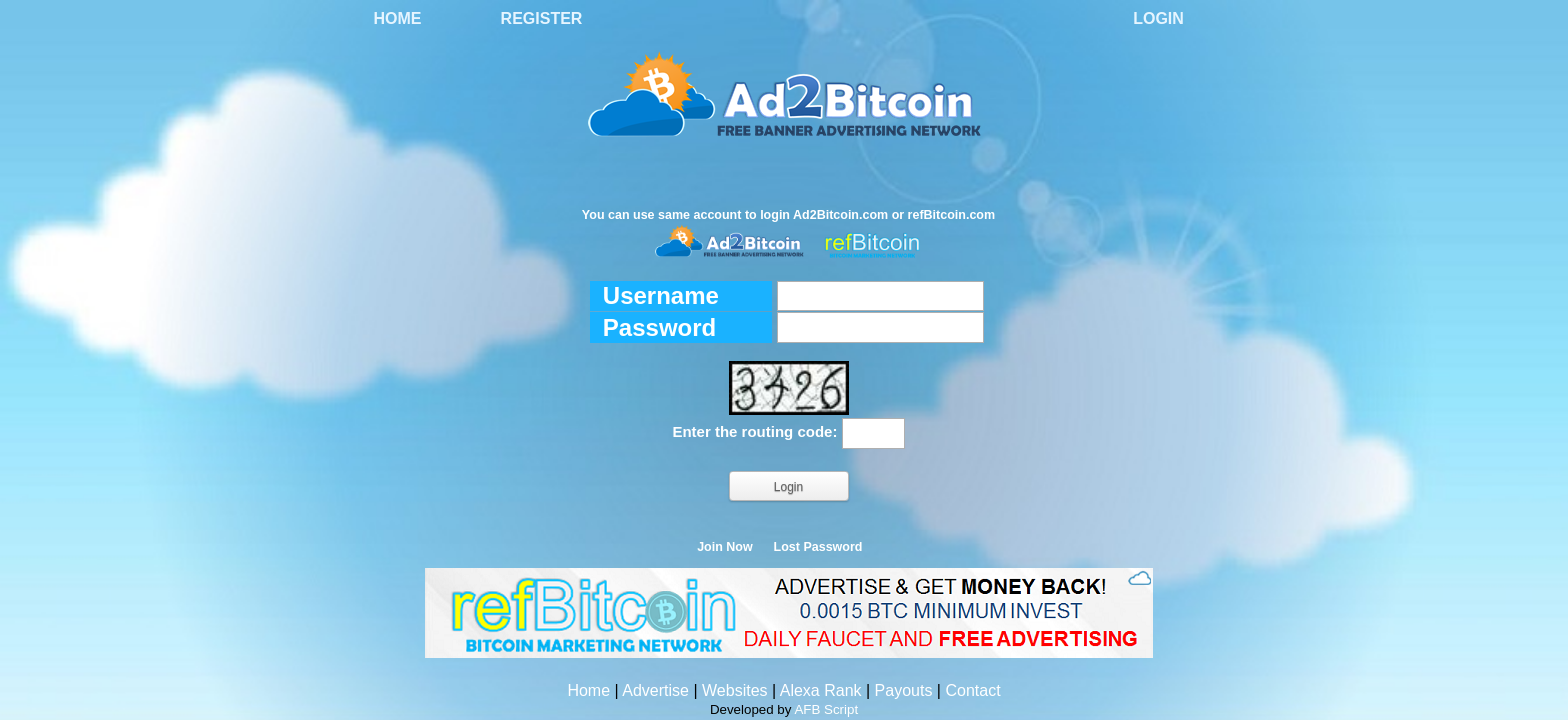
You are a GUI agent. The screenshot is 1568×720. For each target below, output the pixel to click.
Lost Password (818, 547)
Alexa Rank (821, 690)
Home (398, 18)
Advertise (655, 690)
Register (542, 18)
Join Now (725, 547)
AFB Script (826, 709)
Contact (972, 690)
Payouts (904, 690)
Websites (735, 690)
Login (1158, 18)
